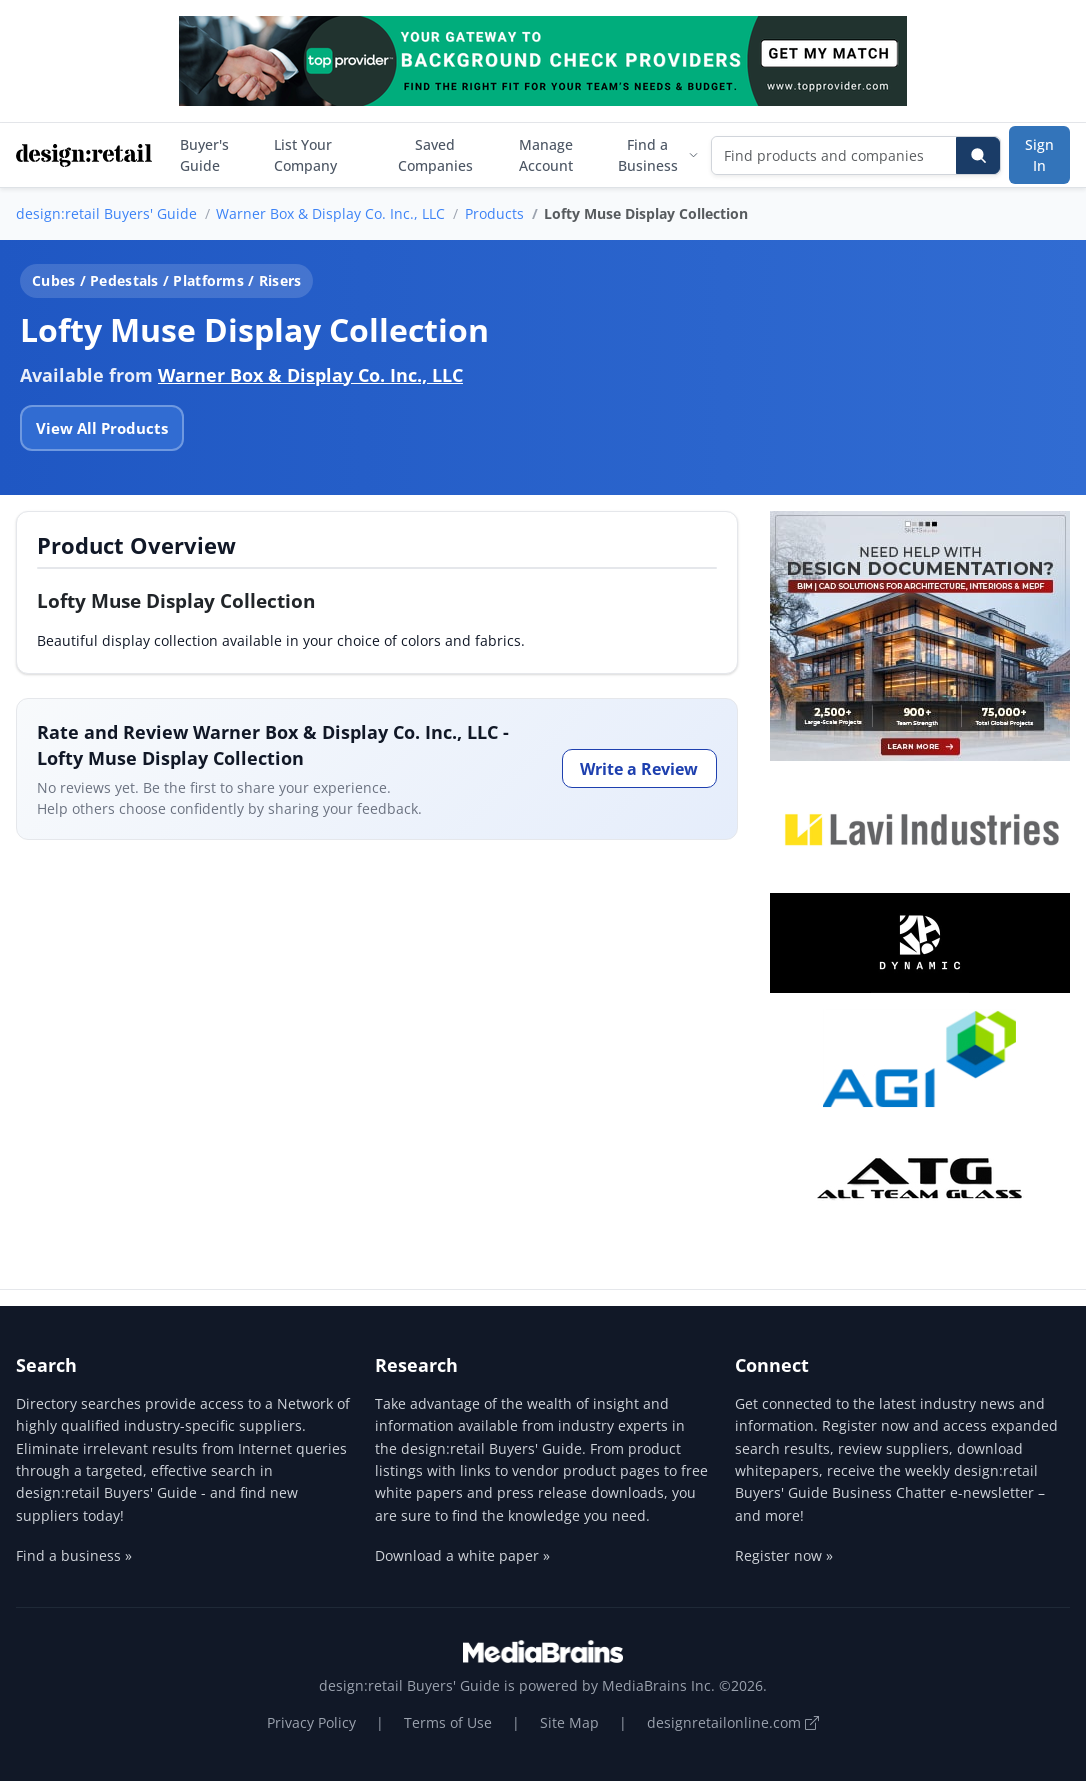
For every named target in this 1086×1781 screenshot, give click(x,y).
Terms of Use (448, 1722)
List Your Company (305, 155)
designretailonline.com (733, 1722)
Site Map (569, 1722)
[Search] (978, 155)
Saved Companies (435, 155)
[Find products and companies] (834, 155)
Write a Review (639, 769)
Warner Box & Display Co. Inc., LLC (330, 213)
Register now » (784, 1555)
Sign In (1039, 155)
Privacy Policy (311, 1722)
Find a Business (658, 155)
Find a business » (74, 1555)
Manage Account (546, 155)
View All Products (102, 428)
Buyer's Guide (204, 155)
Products (494, 213)
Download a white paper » (462, 1555)
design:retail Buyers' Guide (106, 213)
